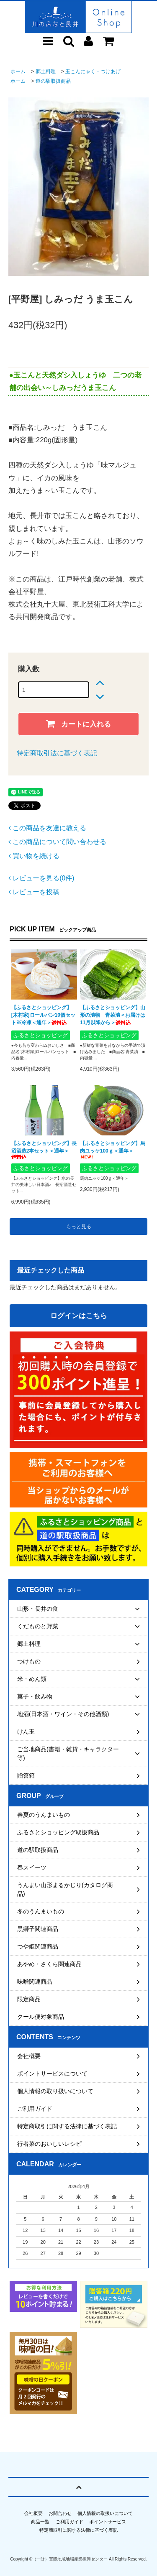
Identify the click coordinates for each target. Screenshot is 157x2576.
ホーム (18, 71)
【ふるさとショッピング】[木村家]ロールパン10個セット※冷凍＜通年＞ (43, 1015)
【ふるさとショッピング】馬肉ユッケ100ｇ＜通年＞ (112, 1149)
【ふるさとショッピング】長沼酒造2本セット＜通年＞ (44, 1149)
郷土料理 (46, 71)
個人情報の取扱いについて (105, 2513)
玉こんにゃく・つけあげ (93, 71)
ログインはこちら (78, 1316)
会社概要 (33, 2513)
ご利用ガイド (69, 2521)
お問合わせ (60, 2513)
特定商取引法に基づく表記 (57, 753)
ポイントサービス (107, 2521)
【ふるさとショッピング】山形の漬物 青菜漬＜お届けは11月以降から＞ (112, 1015)
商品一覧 (40, 2521)
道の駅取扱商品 (53, 81)
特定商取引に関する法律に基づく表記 (78, 2530)
